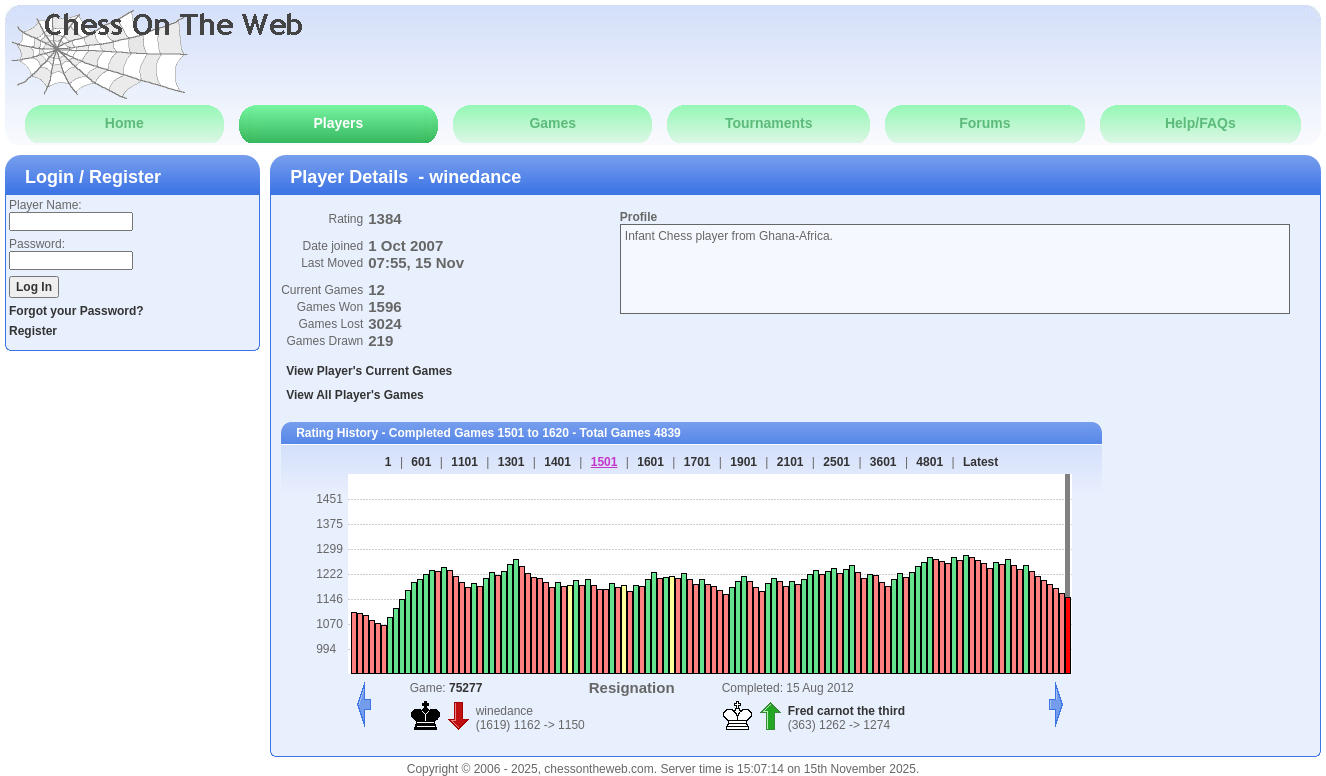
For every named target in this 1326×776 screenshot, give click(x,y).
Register (33, 331)
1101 (464, 462)
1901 (743, 462)
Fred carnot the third (846, 711)
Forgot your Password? (76, 311)
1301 (511, 462)
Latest (980, 462)
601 (421, 462)
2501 (836, 462)
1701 (697, 462)
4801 (929, 462)
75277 (465, 688)
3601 (883, 462)
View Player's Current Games (369, 371)
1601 (650, 462)
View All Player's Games (355, 395)
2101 (790, 462)
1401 (557, 462)
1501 (604, 462)
